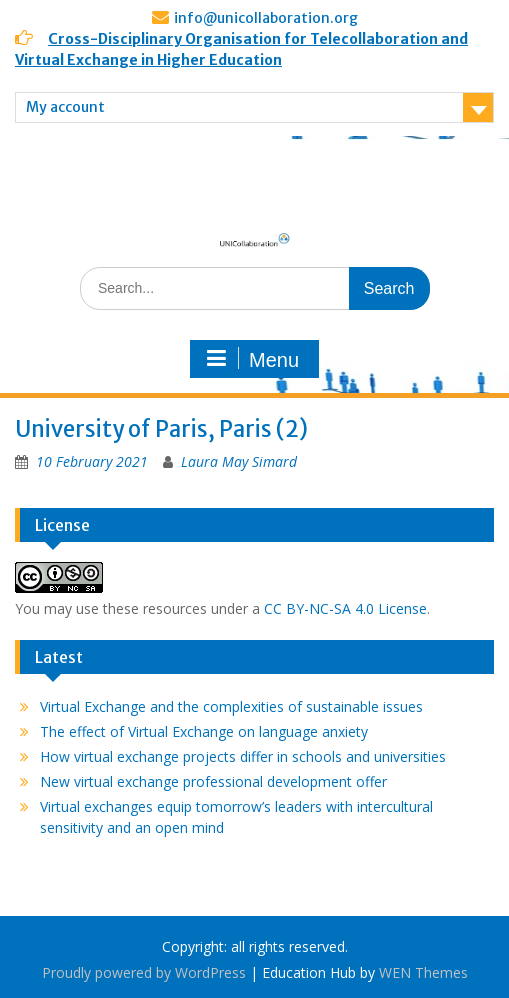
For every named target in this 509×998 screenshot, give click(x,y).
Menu (252, 359)
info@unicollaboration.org (266, 18)
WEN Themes (423, 972)
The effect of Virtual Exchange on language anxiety (204, 731)
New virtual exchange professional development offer (213, 781)
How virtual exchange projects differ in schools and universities (243, 756)
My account (65, 107)
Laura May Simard (239, 461)
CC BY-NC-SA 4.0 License (345, 608)
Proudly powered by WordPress (144, 972)
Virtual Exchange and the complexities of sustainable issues (231, 706)
